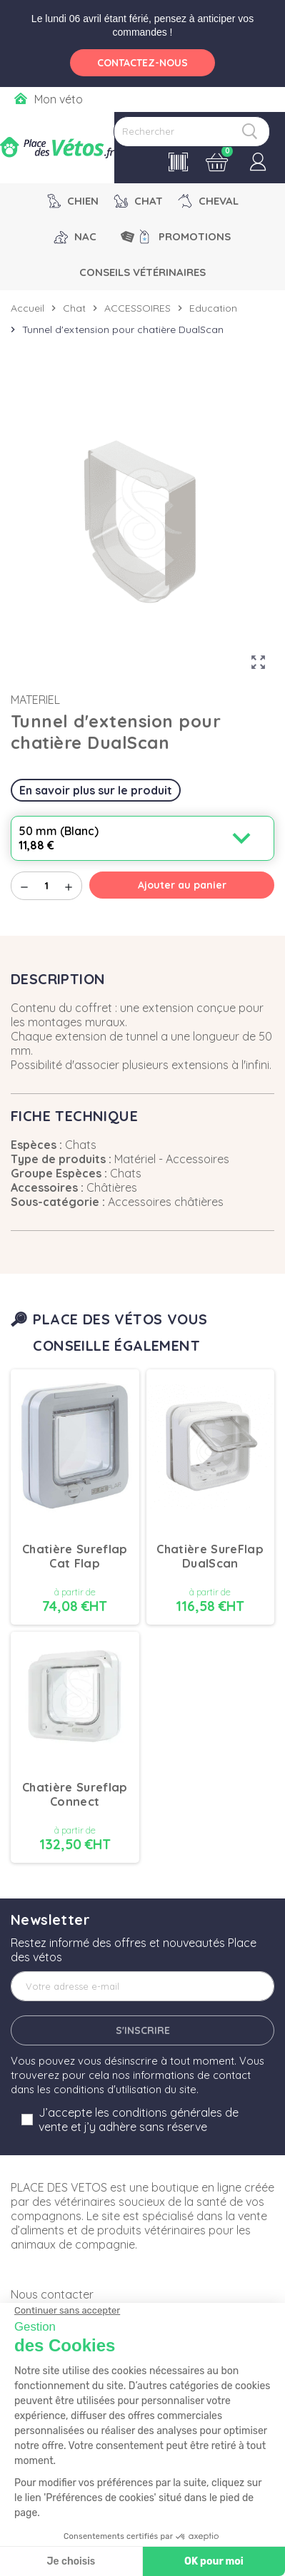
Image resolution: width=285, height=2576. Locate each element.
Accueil (27, 308)
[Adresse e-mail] (142, 1986)
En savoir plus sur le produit (95, 790)
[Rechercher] (192, 131)
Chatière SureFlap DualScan (210, 1556)
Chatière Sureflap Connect (75, 1794)
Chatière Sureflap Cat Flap (75, 1556)
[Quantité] (46, 885)
